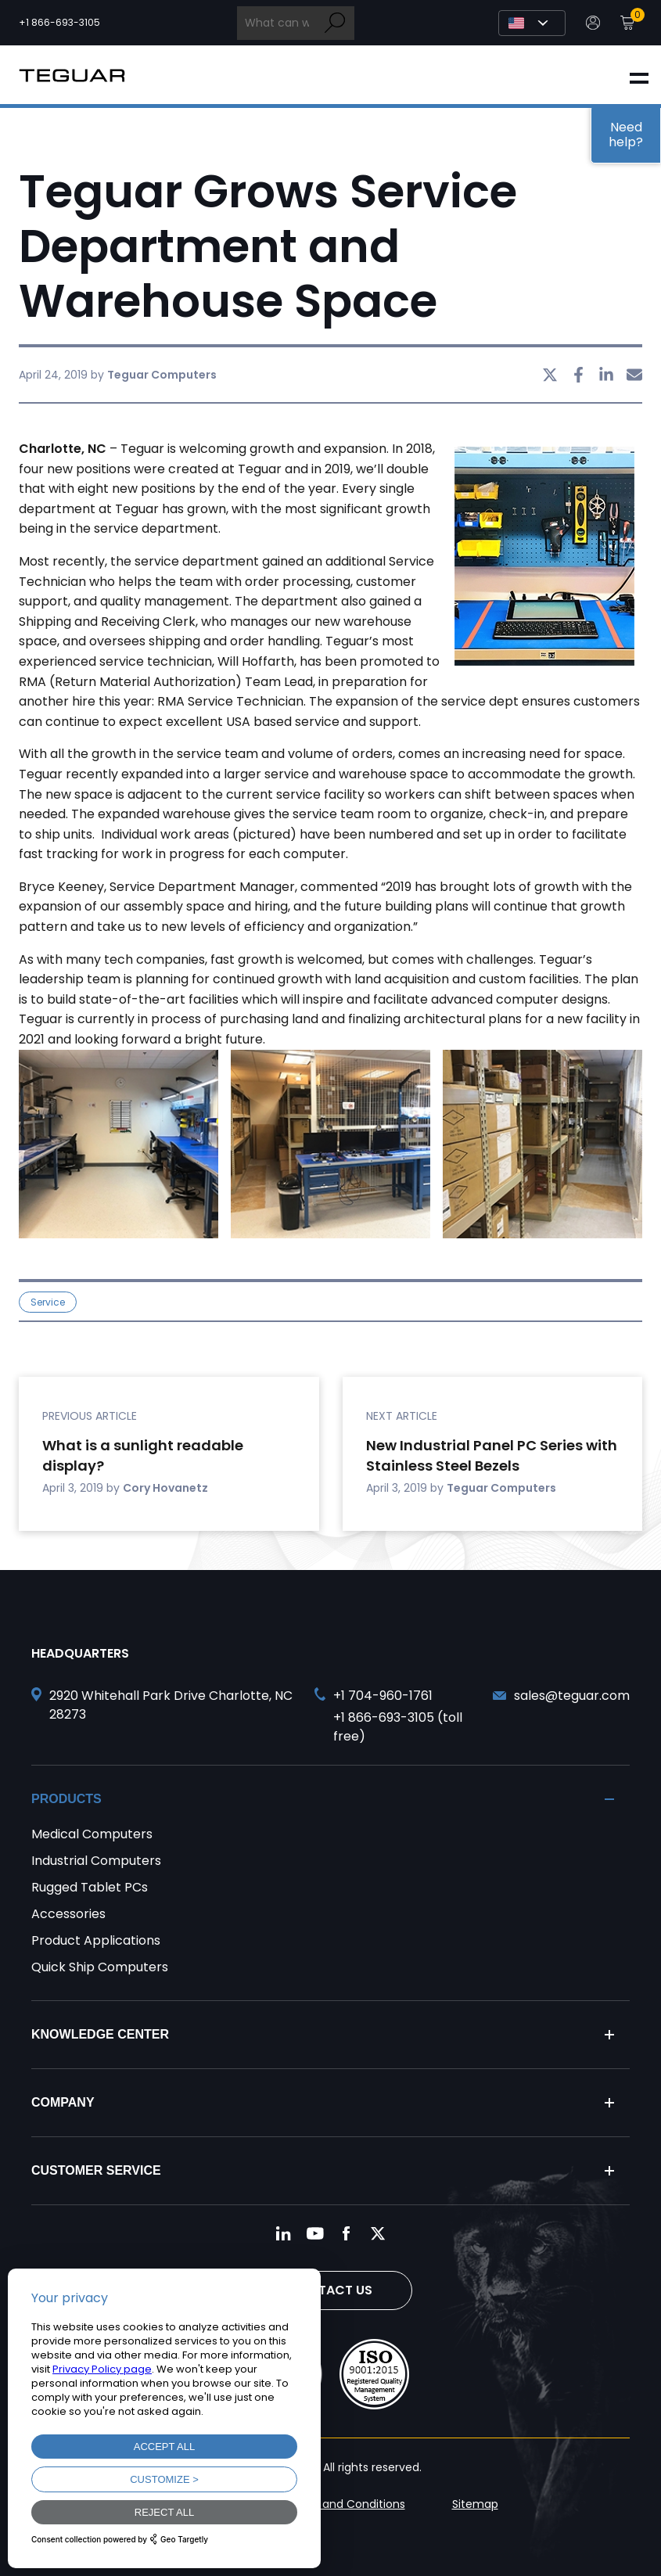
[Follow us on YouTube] (315, 2233)
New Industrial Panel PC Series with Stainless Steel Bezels (491, 1455)
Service (48, 1302)
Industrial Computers (96, 1861)
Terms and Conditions (344, 2504)
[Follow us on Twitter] (377, 2233)
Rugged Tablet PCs (89, 1887)
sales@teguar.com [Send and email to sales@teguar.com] (572, 1696)
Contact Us (330, 2290)
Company (63, 2102)
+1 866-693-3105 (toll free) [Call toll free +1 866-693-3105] (397, 1726)
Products (66, 1798)
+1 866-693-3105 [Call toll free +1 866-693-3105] (59, 22)
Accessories (68, 1914)
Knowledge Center (100, 2034)
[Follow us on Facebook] (346, 2233)
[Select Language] (532, 23)
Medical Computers (92, 1834)
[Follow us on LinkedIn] (284, 2233)
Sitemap (475, 2504)
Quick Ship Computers (99, 1967)
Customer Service (96, 2170)
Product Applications (95, 1940)
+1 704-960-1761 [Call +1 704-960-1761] (383, 1696)
